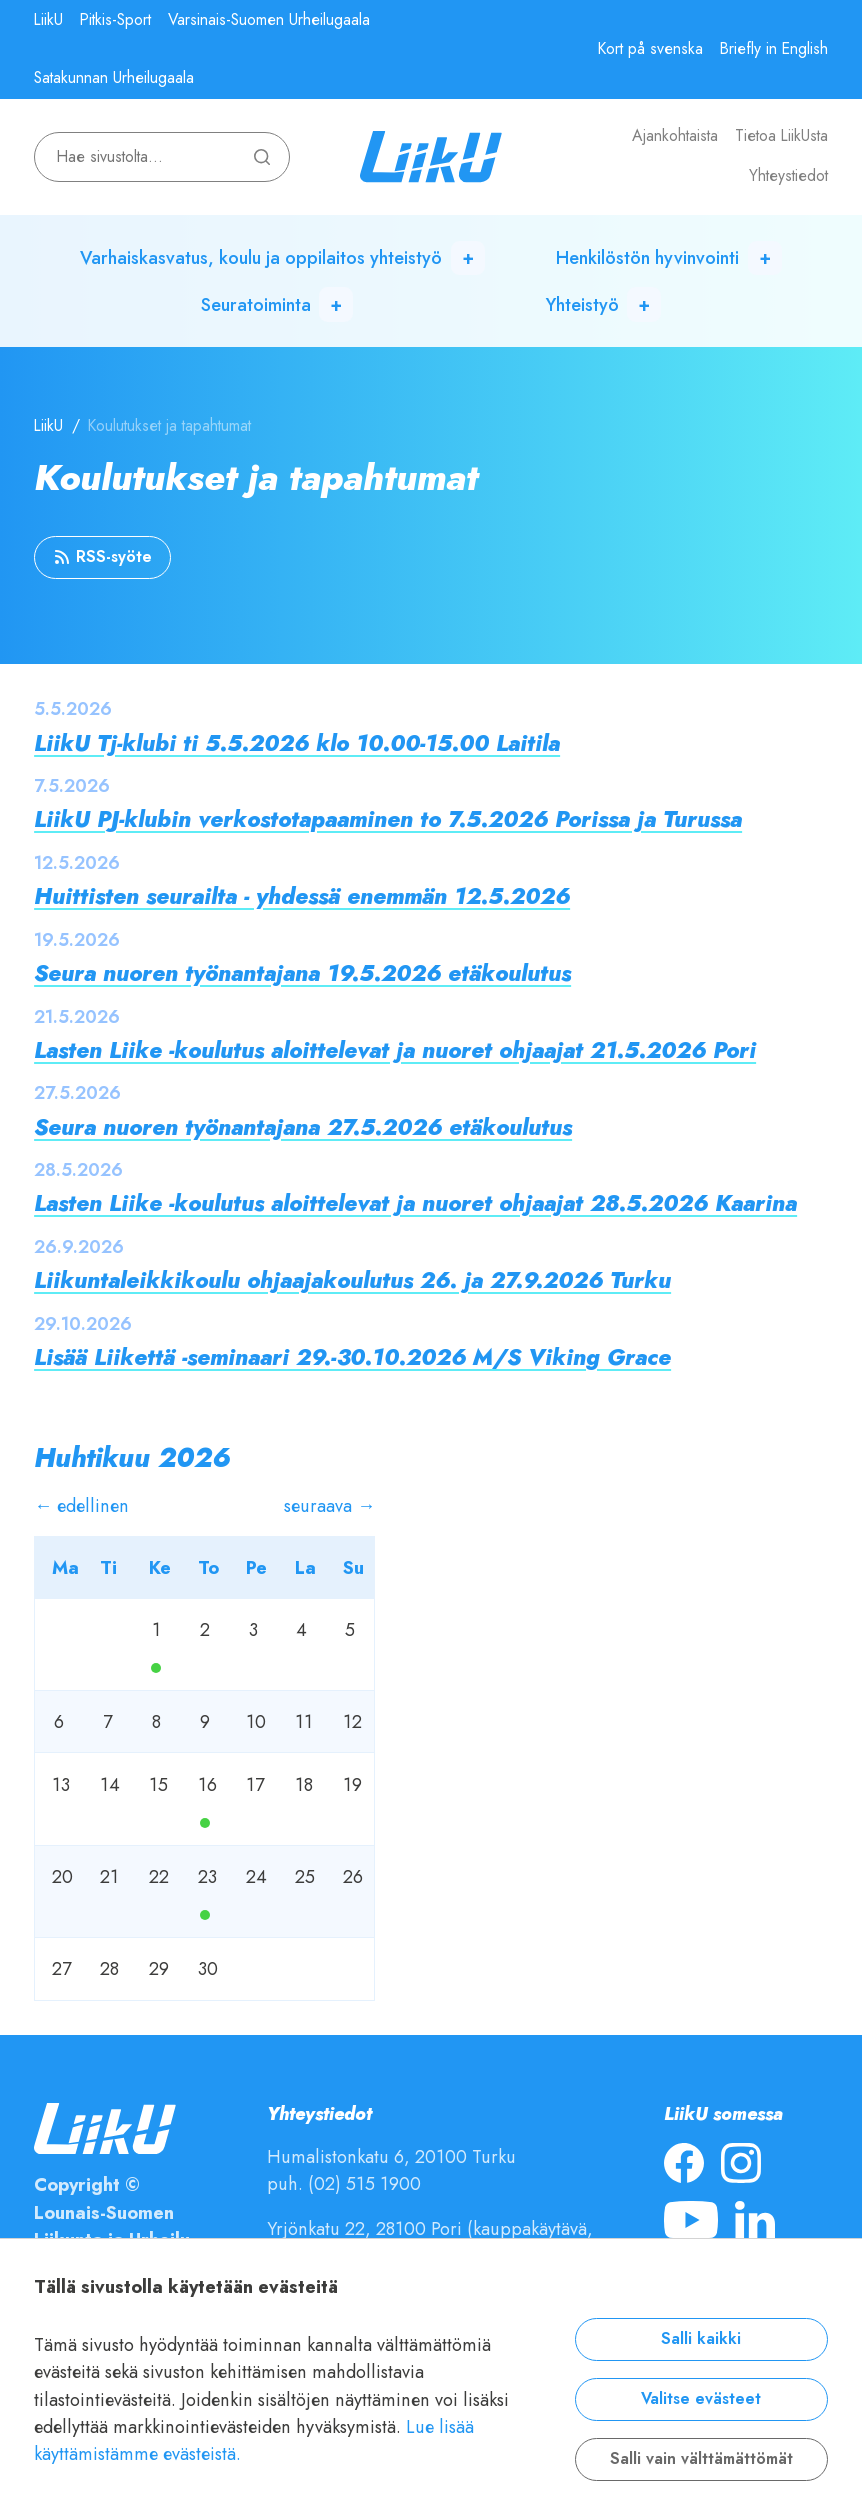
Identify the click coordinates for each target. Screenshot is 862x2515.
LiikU (48, 20)
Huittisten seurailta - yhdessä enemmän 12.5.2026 (302, 896)
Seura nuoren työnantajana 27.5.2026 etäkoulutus (303, 1127)
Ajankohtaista (675, 136)
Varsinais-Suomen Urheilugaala (269, 20)
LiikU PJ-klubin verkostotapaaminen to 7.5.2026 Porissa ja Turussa (388, 819)
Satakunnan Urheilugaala (114, 78)
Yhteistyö (582, 304)
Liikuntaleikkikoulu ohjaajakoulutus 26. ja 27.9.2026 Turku (352, 1280)
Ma (156, 1668)
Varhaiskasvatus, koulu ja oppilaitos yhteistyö (261, 257)
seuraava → (329, 1505)
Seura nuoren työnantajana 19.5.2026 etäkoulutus (302, 973)
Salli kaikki (701, 2339)
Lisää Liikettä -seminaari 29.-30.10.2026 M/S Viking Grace (352, 1357)
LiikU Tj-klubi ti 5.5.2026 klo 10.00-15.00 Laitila (297, 743)
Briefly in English (774, 49)
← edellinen (81, 1505)
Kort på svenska (650, 49)
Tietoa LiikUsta (781, 136)
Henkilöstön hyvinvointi (647, 257)
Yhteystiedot (788, 176)
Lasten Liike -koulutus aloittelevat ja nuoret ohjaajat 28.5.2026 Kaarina (415, 1203)
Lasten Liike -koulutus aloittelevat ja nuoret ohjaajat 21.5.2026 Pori (395, 1050)
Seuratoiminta (256, 304)
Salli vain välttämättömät (701, 2459)
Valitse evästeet (701, 2399)
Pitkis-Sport (115, 20)
